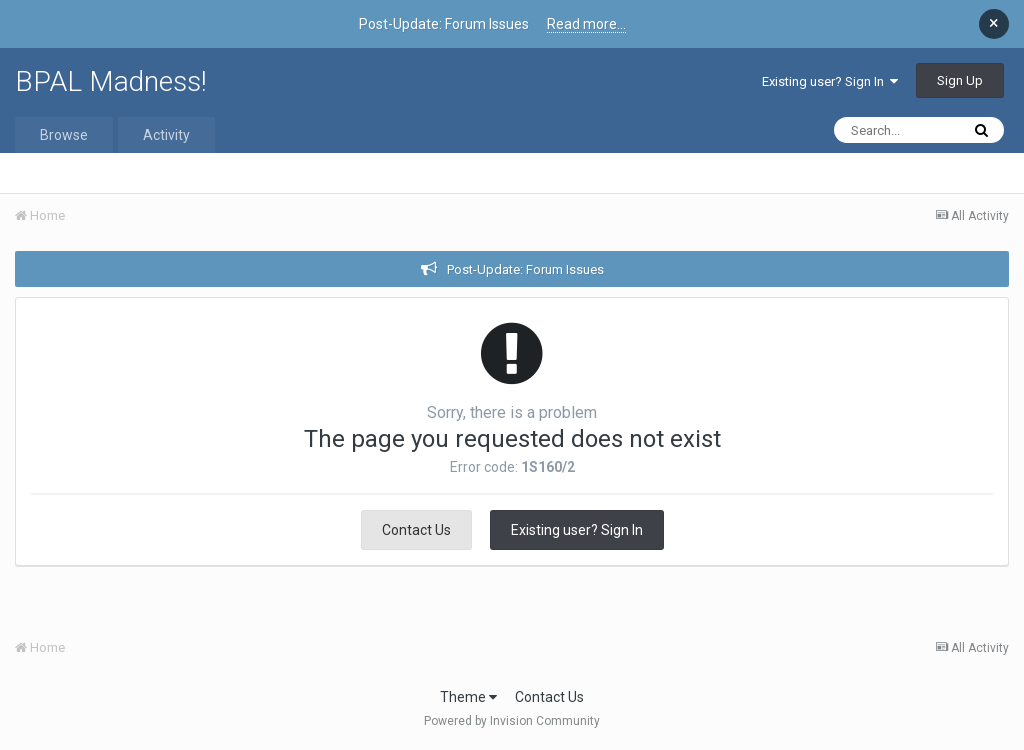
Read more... (586, 24)
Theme (468, 697)
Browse (64, 135)
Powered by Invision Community (512, 721)
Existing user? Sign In (830, 81)
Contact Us (416, 530)
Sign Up (960, 80)
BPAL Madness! (111, 81)
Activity (166, 135)
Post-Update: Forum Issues (525, 269)
